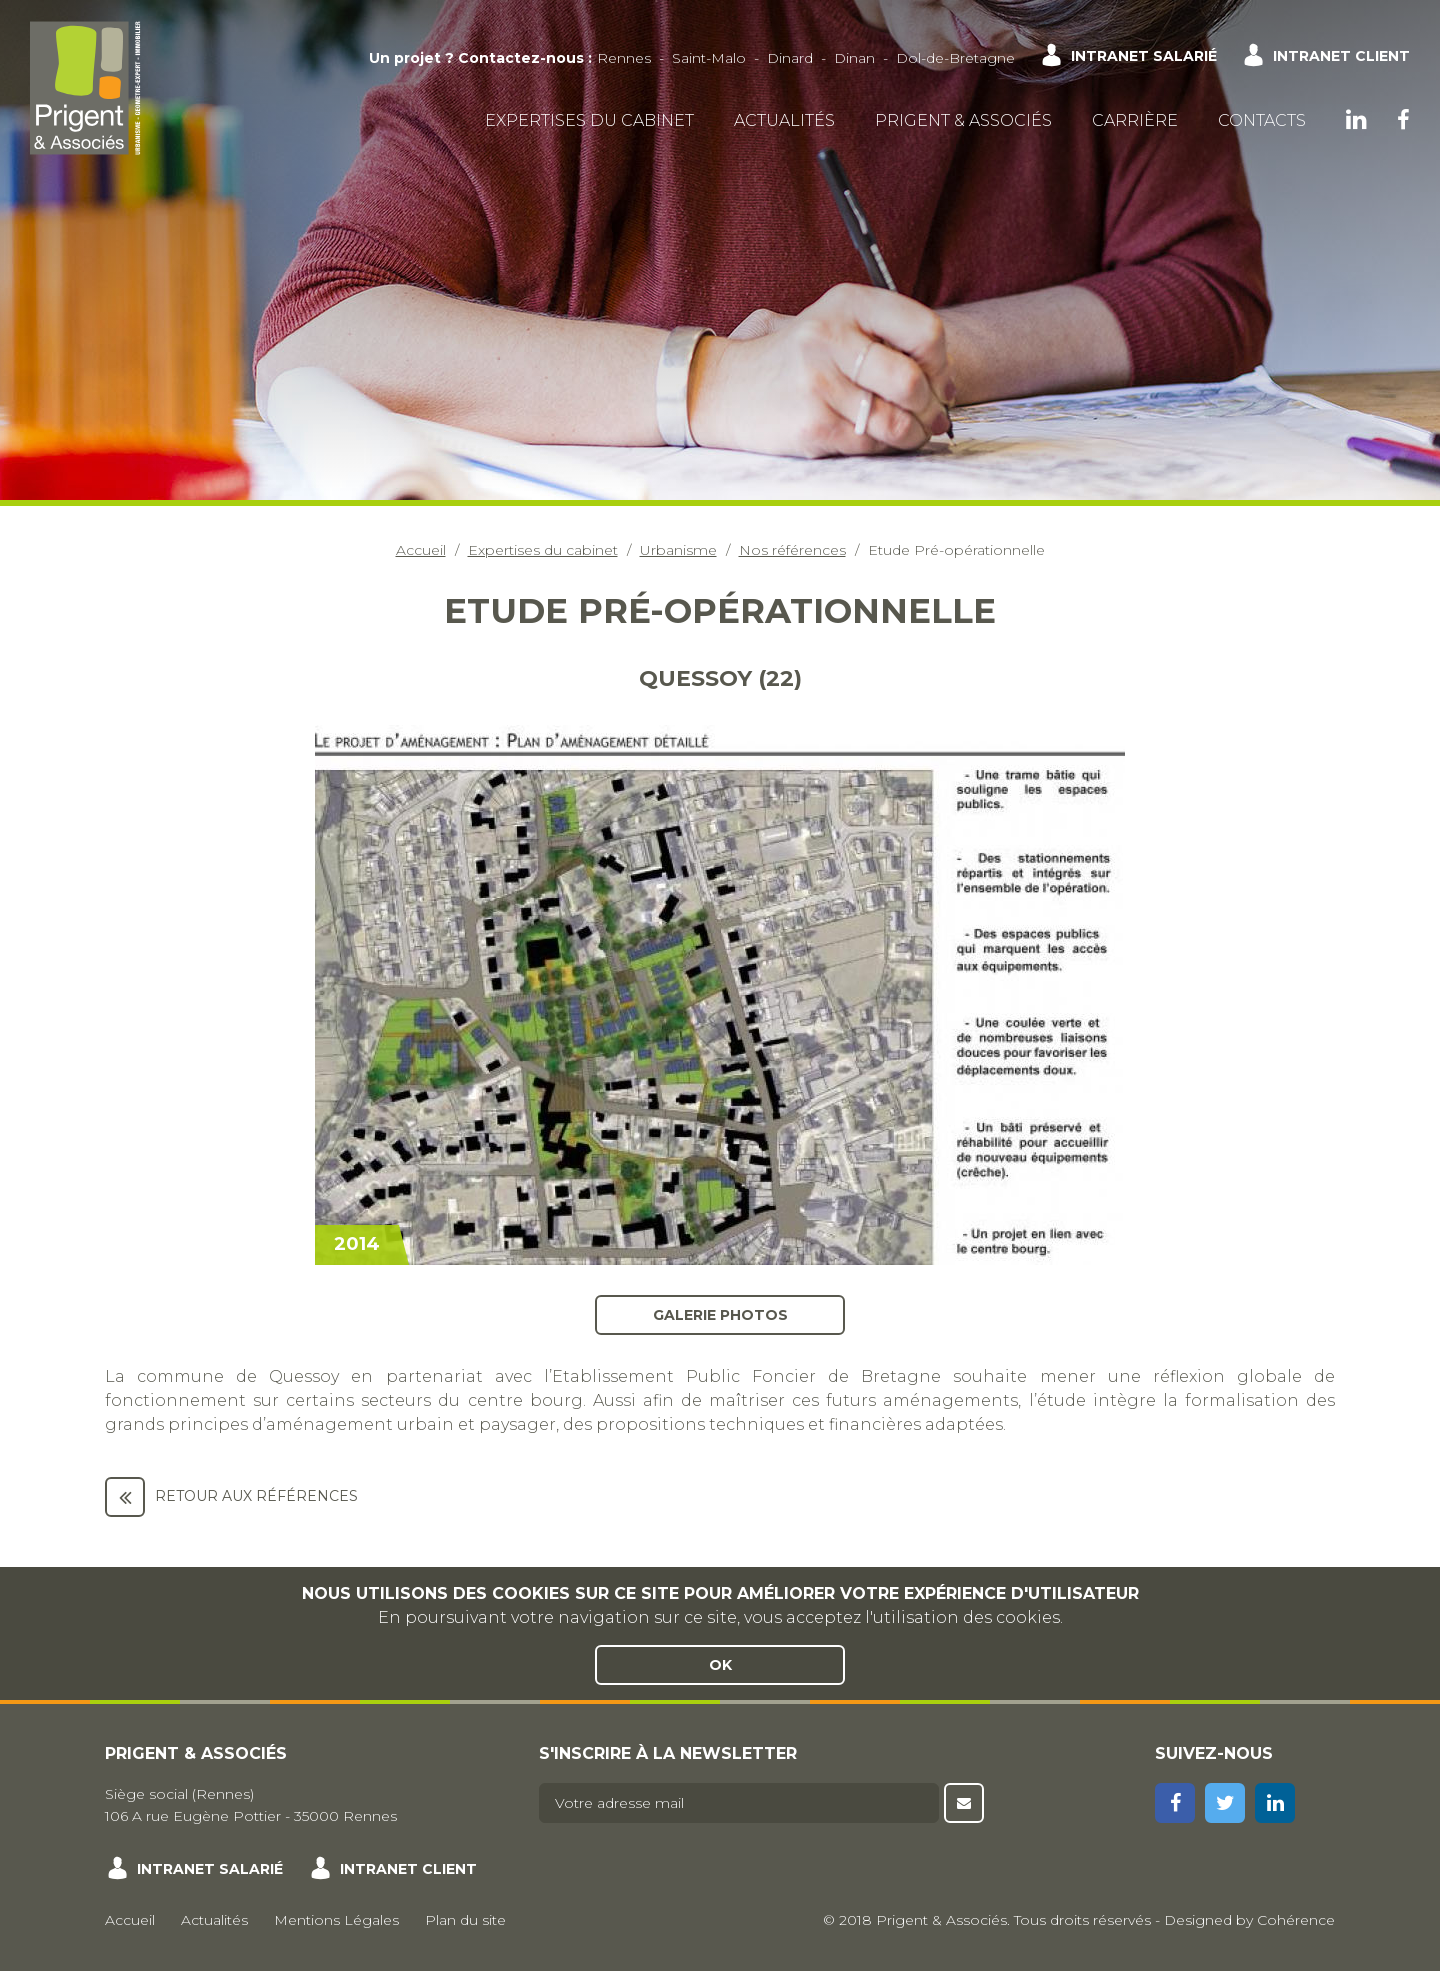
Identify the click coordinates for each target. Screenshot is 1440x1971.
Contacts (1262, 120)
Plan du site (465, 1920)
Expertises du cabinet (589, 120)
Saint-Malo (709, 58)
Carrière (1135, 120)
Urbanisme (678, 550)
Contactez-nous (521, 58)
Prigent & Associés (963, 120)
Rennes (624, 58)
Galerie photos (720, 1314)
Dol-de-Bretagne (955, 58)
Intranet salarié (1144, 56)
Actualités (784, 120)
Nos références (792, 550)
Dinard (790, 58)
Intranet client (1341, 56)
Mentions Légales (336, 1920)
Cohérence (1296, 1920)
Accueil (421, 550)
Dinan (854, 58)
